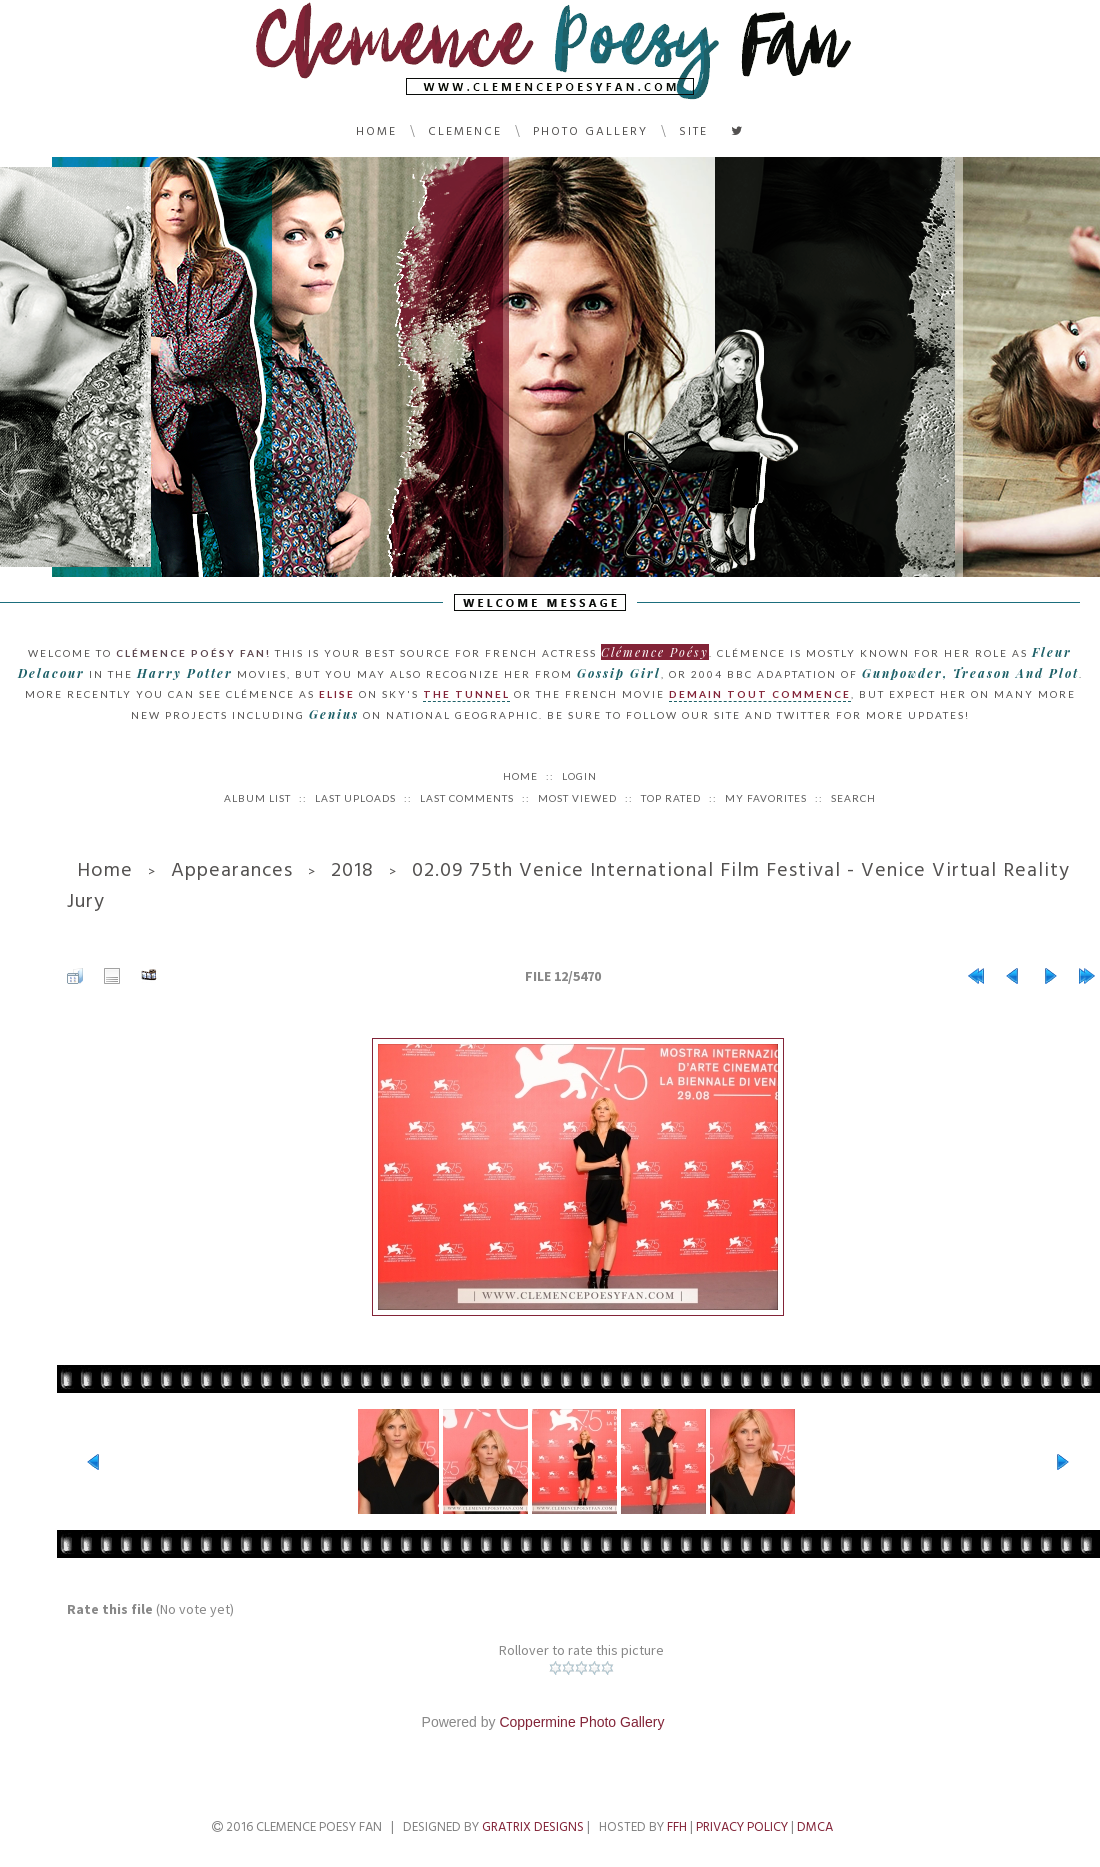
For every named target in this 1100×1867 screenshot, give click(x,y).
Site (693, 131)
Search (853, 798)
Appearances (232, 870)
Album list (257, 798)
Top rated (671, 798)
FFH (677, 1827)
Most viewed (577, 798)
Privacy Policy (742, 1827)
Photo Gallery (590, 131)
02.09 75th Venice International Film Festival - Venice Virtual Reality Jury (568, 885)
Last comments (467, 798)
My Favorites (766, 798)
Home (376, 131)
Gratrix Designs (533, 1827)
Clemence (465, 131)
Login (579, 776)
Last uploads (355, 798)
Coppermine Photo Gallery (581, 1722)
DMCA (815, 1827)
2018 (352, 870)
